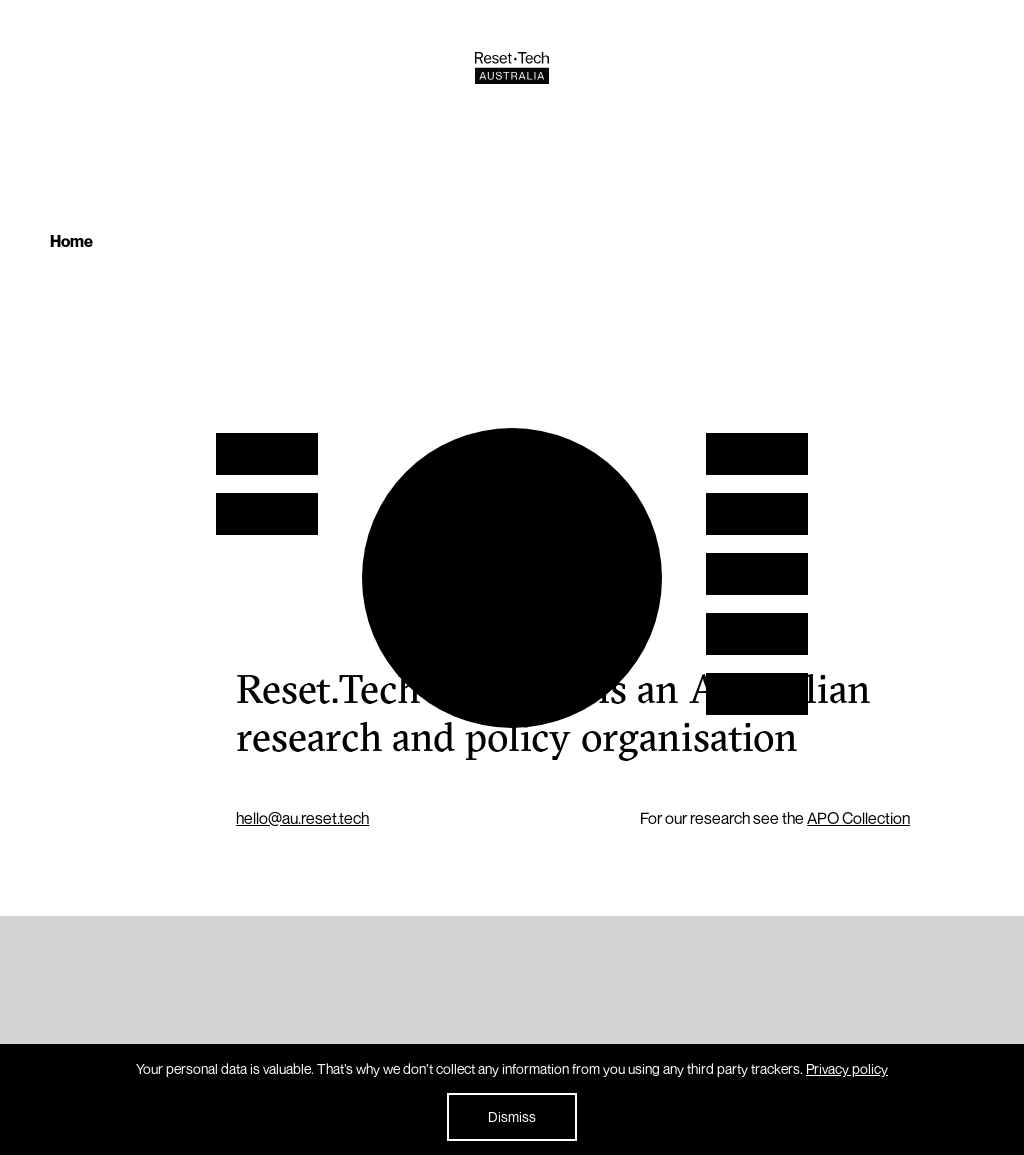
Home (71, 241)
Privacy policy (847, 1068)
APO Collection (858, 818)
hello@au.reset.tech (302, 818)
